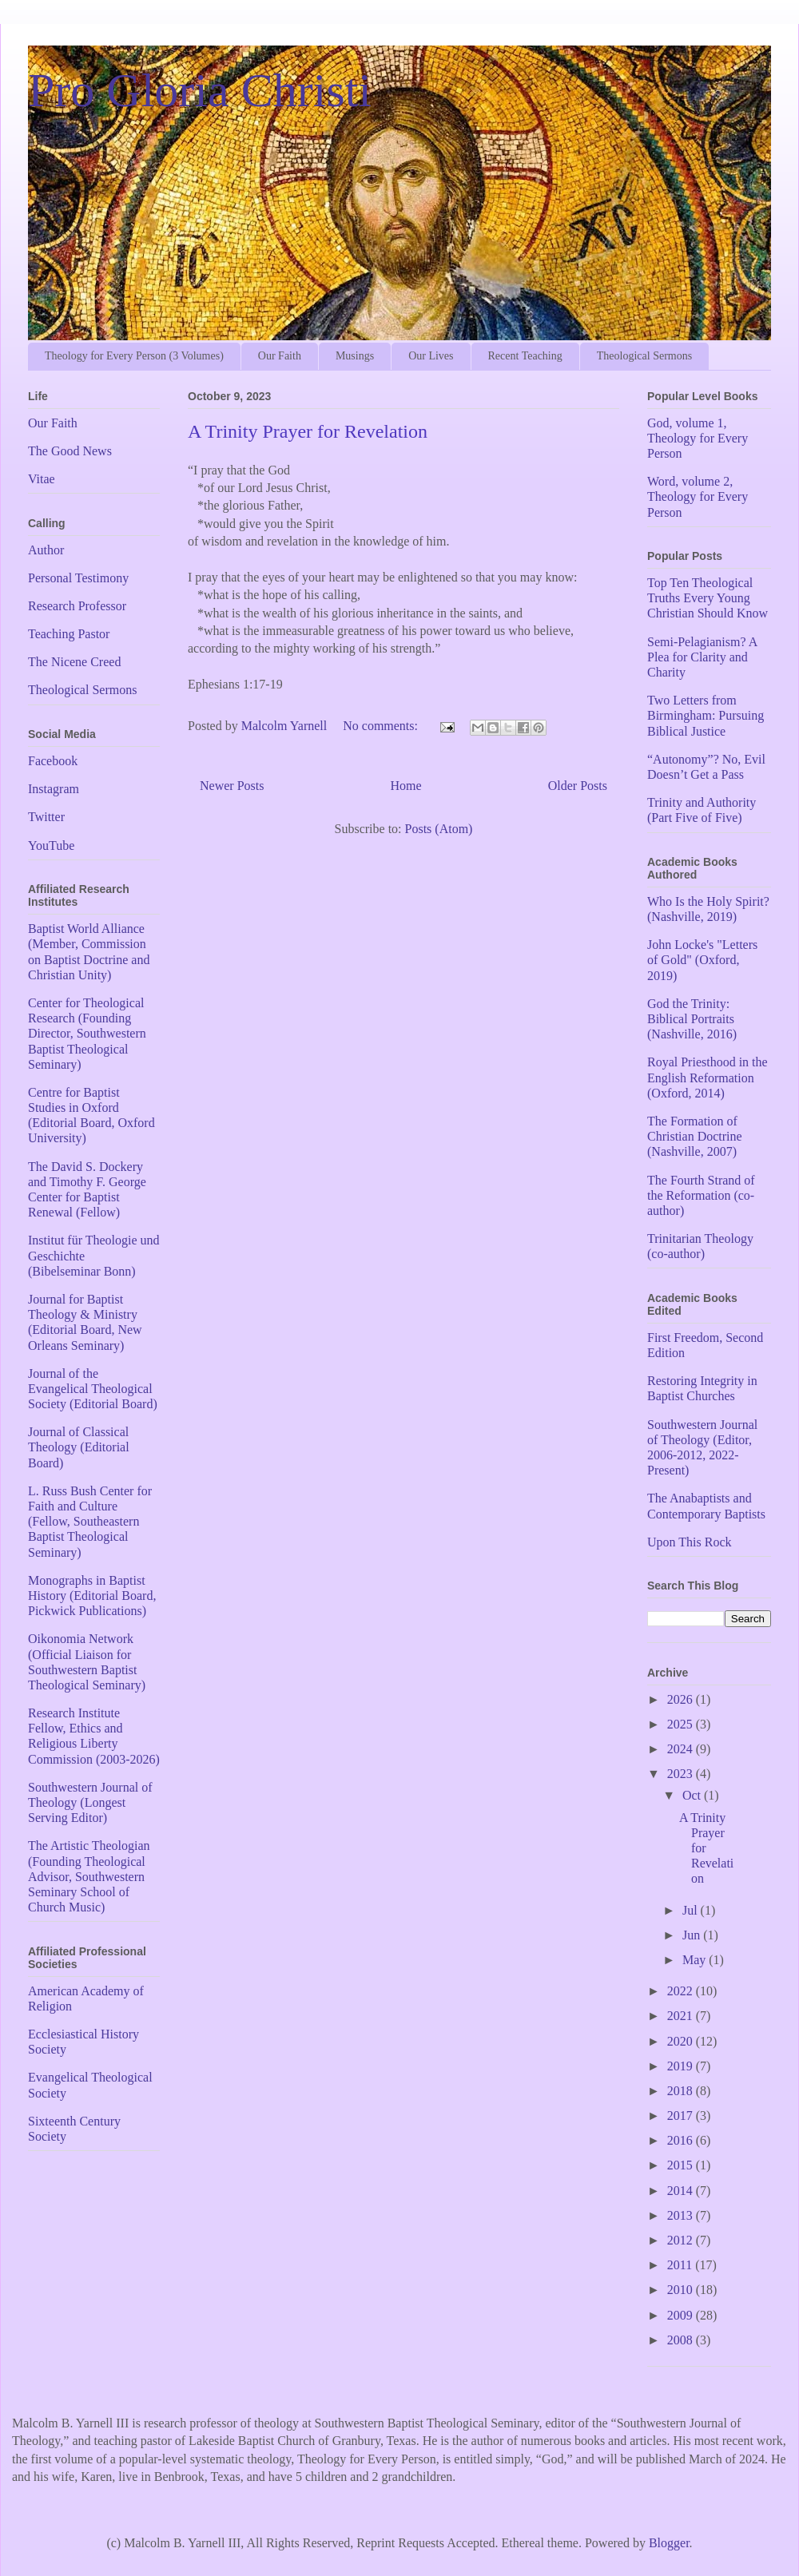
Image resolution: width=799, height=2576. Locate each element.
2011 (681, 2265)
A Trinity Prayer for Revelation (307, 431)
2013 (681, 2215)
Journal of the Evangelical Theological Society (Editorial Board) (92, 1389)
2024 (681, 1749)
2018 (681, 2091)
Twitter (46, 817)
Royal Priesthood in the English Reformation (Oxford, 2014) (707, 1077)
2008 (681, 2340)
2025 (681, 1724)
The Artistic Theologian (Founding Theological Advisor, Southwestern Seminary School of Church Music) (89, 1876)
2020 (681, 2041)
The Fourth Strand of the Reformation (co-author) (701, 1195)
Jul (691, 1910)
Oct (693, 1795)
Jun (692, 1935)
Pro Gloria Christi (200, 90)
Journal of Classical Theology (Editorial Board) (78, 1447)
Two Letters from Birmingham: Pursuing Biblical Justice (705, 715)
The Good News (70, 451)
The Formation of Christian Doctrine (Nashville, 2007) (694, 1136)
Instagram (53, 789)
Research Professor (77, 606)
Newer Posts (232, 785)
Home (406, 785)
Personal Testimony (78, 578)
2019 (681, 2066)
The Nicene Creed (74, 662)
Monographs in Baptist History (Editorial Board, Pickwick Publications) (92, 1595)
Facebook (53, 761)
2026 (681, 1699)
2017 (681, 2115)
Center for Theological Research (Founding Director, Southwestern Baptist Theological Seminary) (87, 1033)
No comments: (382, 725)
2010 (681, 2289)
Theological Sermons (644, 356)
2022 (681, 1991)
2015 (681, 2165)
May (695, 1960)
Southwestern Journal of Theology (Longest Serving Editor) (90, 1802)
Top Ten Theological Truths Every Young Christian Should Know (707, 598)
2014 (681, 2190)
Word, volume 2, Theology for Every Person (697, 496)
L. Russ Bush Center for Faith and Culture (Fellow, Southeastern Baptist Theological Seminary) (90, 1521)
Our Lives (430, 356)
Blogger (669, 2543)
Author (46, 550)
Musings (355, 356)
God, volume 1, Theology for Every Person (697, 438)
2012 (681, 2240)
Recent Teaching (525, 356)
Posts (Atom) (439, 829)
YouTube (51, 845)
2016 (681, 2140)
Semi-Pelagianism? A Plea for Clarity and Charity (702, 657)
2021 (681, 2015)
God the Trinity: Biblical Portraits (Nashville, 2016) (692, 1019)
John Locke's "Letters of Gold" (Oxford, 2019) (702, 960)
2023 (681, 1773)
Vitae (41, 479)
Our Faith (279, 356)
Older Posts (577, 785)
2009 (681, 2315)
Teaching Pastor (68, 634)
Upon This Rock (689, 1542)
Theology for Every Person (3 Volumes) (134, 356)
